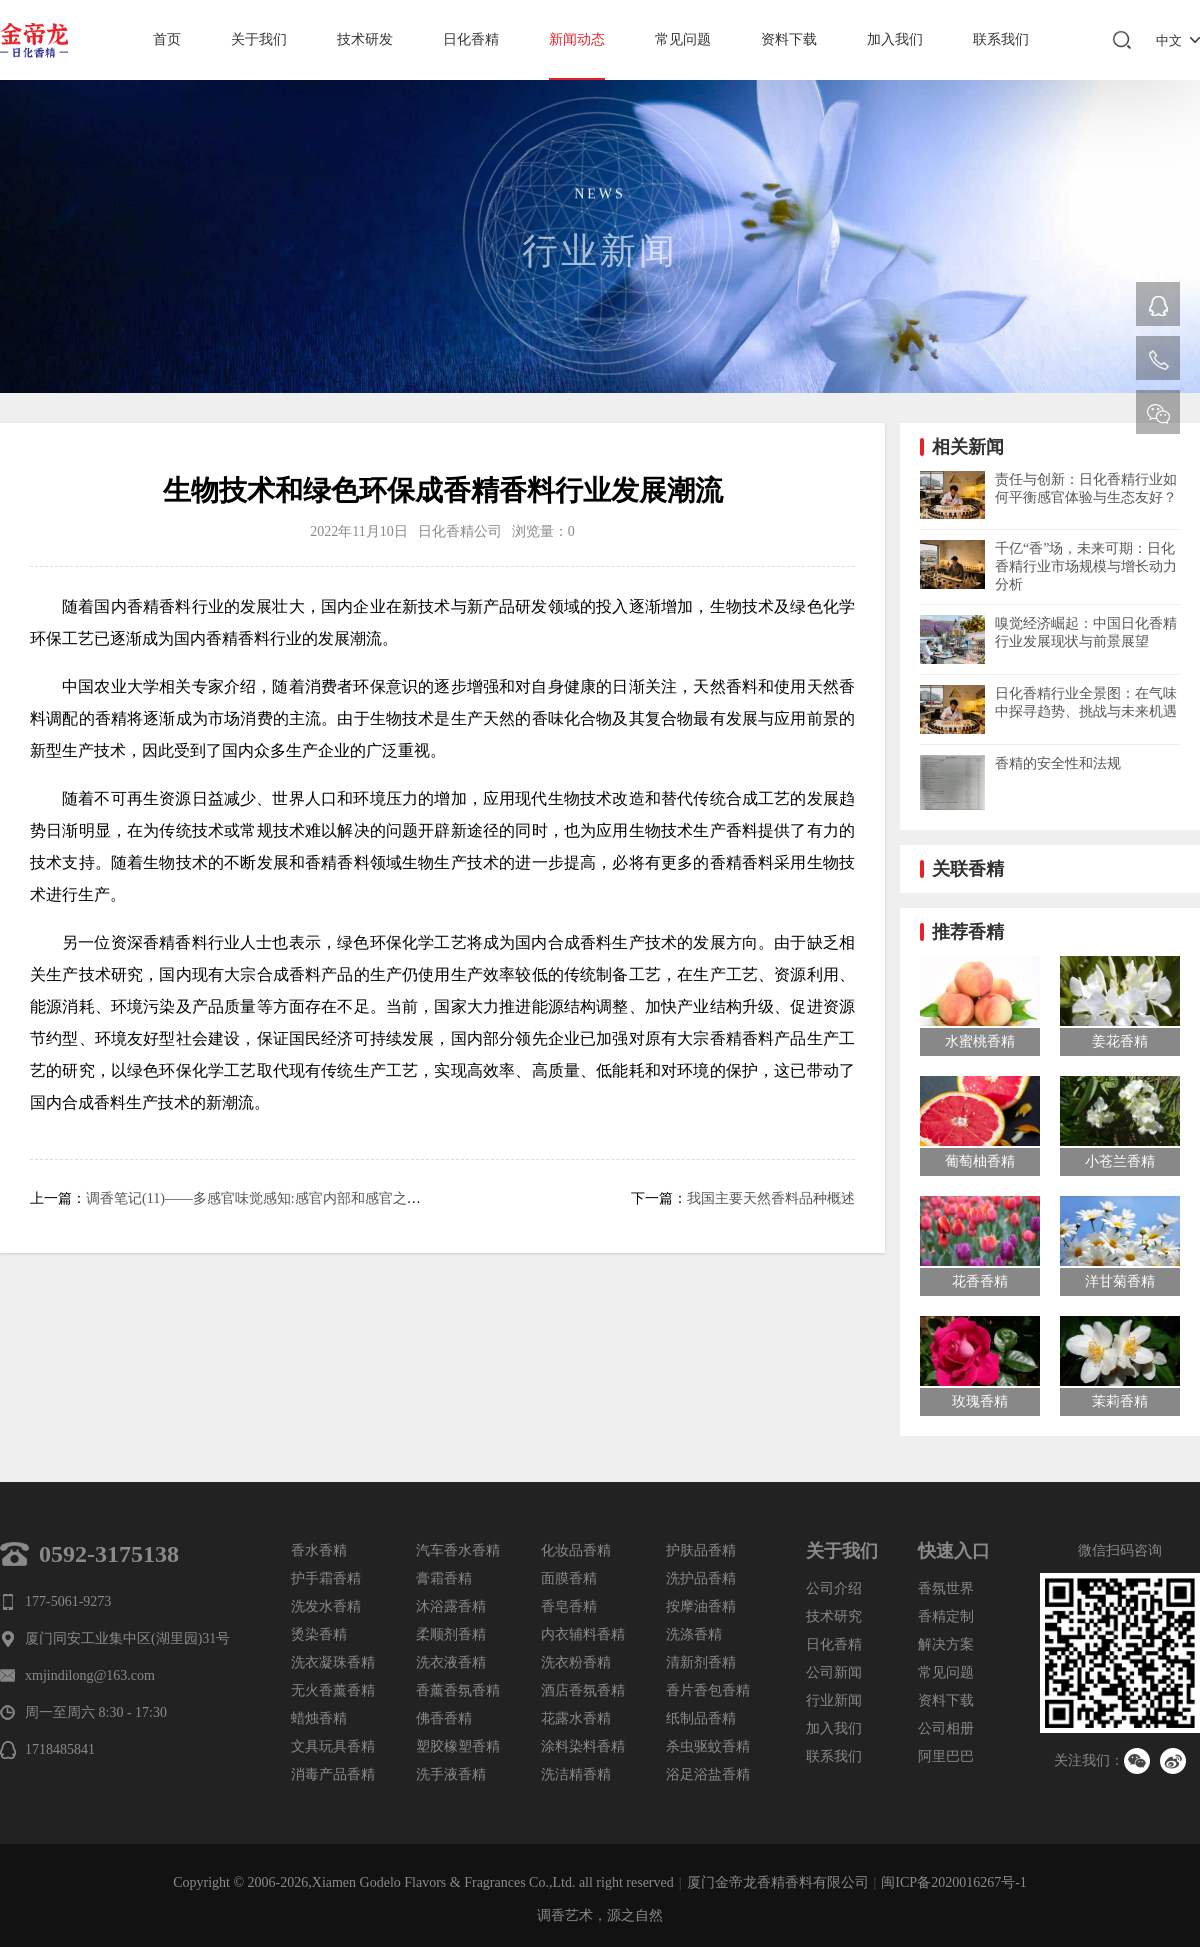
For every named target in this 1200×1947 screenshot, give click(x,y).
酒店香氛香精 (583, 1690)
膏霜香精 (444, 1578)
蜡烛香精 (319, 1718)
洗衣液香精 (451, 1662)
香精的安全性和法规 (1058, 763)
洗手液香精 (451, 1774)
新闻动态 (577, 39)
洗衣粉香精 (576, 1662)
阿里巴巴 (946, 1756)
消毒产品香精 (333, 1774)
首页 (167, 39)
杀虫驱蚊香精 (708, 1746)
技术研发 (365, 39)
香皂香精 (569, 1606)
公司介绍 (834, 1588)
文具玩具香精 (333, 1746)
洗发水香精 (326, 1606)
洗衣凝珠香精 (333, 1662)
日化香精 (471, 39)
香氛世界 (946, 1588)
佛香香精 (444, 1718)
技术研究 (834, 1616)
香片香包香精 (708, 1690)
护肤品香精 (701, 1550)
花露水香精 (576, 1718)
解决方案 (946, 1644)
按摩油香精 (701, 1606)
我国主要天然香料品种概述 (771, 1198)
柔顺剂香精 (451, 1634)
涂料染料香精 (583, 1746)
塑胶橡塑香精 (458, 1746)
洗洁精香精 (576, 1774)
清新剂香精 (701, 1662)
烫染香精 (319, 1634)
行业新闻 (834, 1700)
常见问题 (683, 39)
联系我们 (1001, 39)
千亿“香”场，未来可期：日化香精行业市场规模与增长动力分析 (1086, 566)
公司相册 (946, 1728)
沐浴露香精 (451, 1606)
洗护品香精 (701, 1578)
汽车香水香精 (458, 1550)
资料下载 (789, 39)
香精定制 (946, 1616)
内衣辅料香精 (583, 1634)
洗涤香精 (694, 1634)
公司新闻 (834, 1672)
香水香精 (319, 1550)
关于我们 (259, 39)
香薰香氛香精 (458, 1690)
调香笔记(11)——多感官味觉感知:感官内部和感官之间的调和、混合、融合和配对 (337, 1198)
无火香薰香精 (333, 1690)
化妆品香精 (576, 1550)
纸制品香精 (701, 1718)
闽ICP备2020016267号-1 (953, 1882)
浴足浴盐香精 (708, 1774)
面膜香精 (569, 1578)
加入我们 (895, 39)
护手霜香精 (326, 1578)
